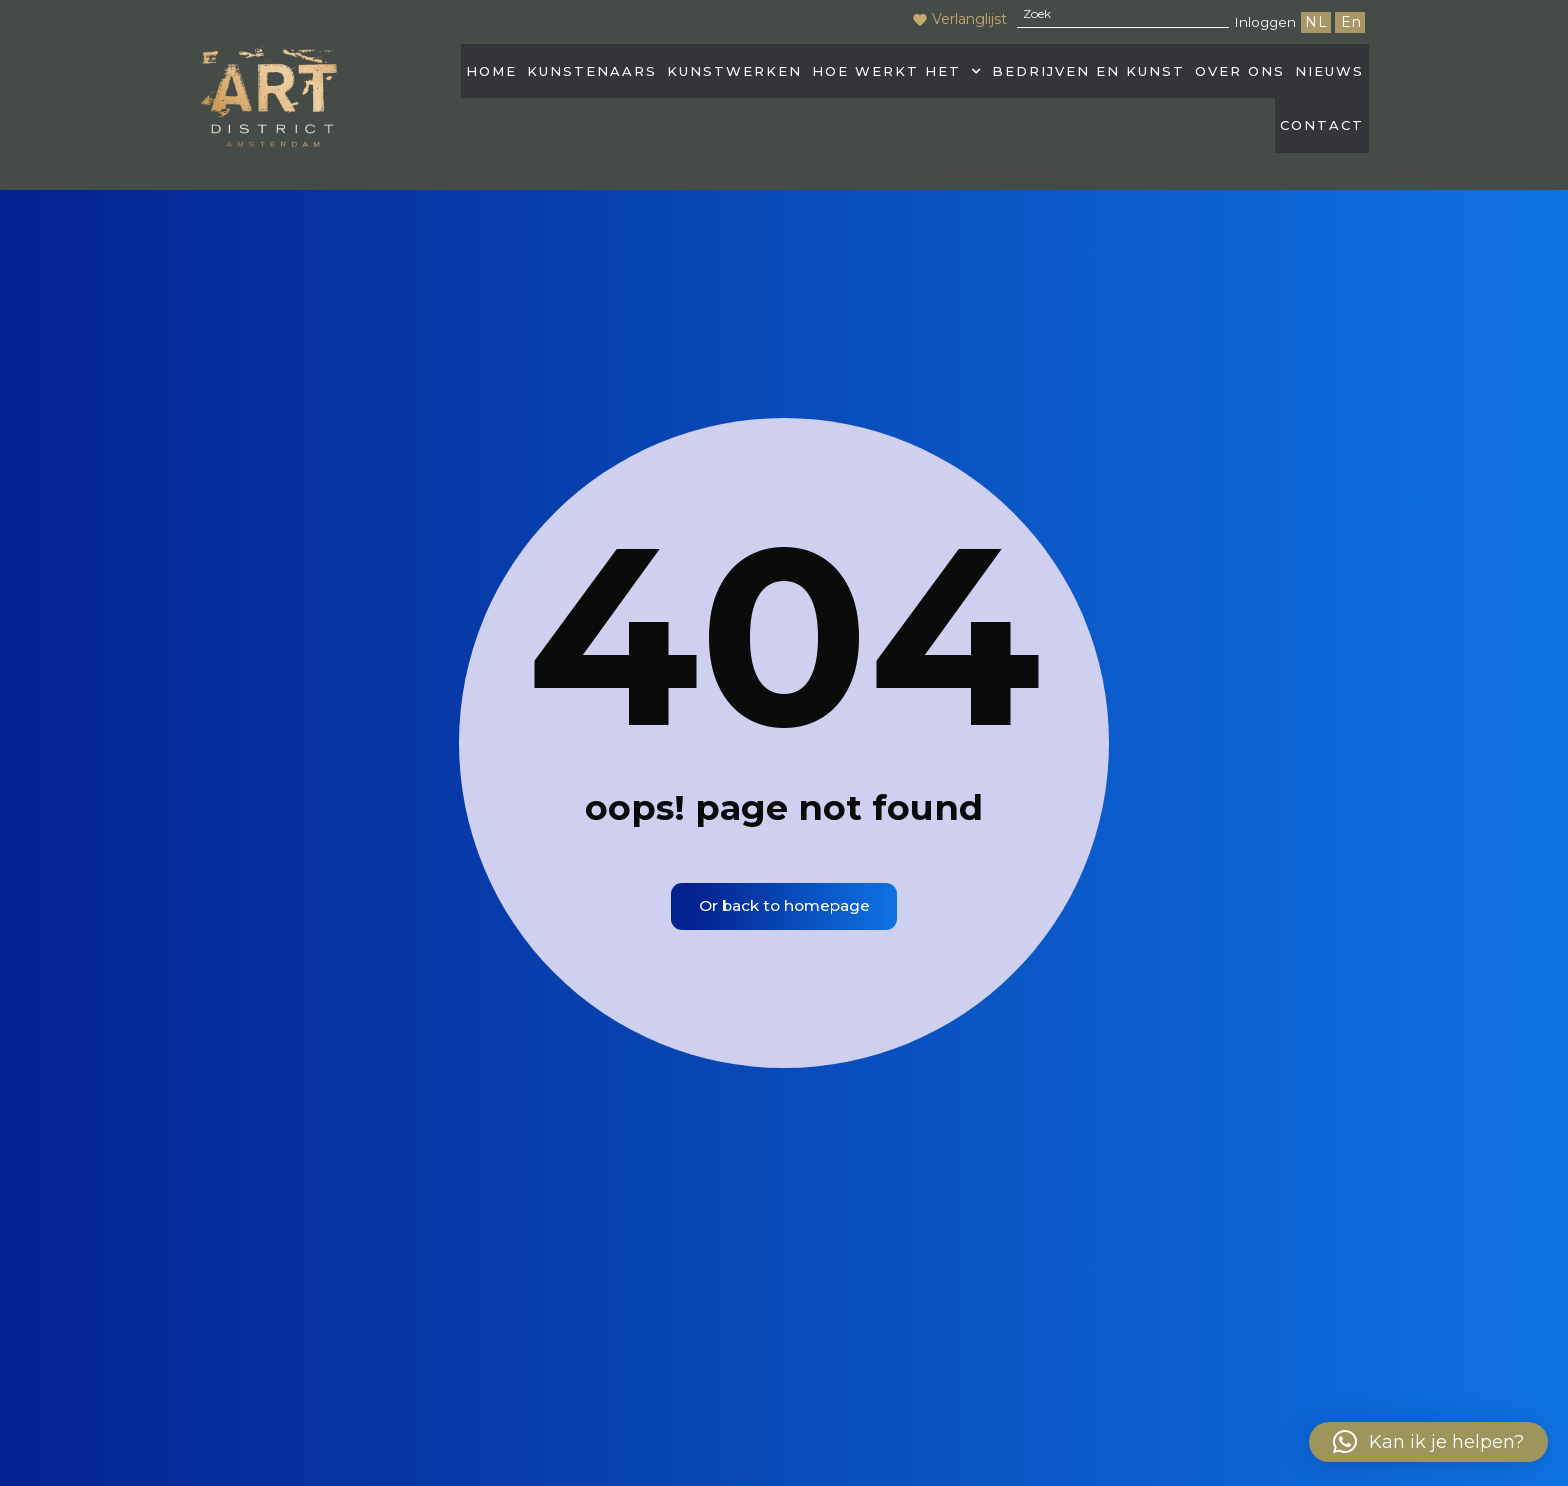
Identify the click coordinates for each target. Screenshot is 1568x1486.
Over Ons (1240, 75)
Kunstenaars (592, 75)
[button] (897, 75)
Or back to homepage (784, 912)
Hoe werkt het (897, 75)
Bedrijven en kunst (1088, 75)
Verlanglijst (952, 19)
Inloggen (1261, 21)
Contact (1322, 138)
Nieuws (1329, 75)
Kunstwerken (734, 75)
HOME (491, 75)
